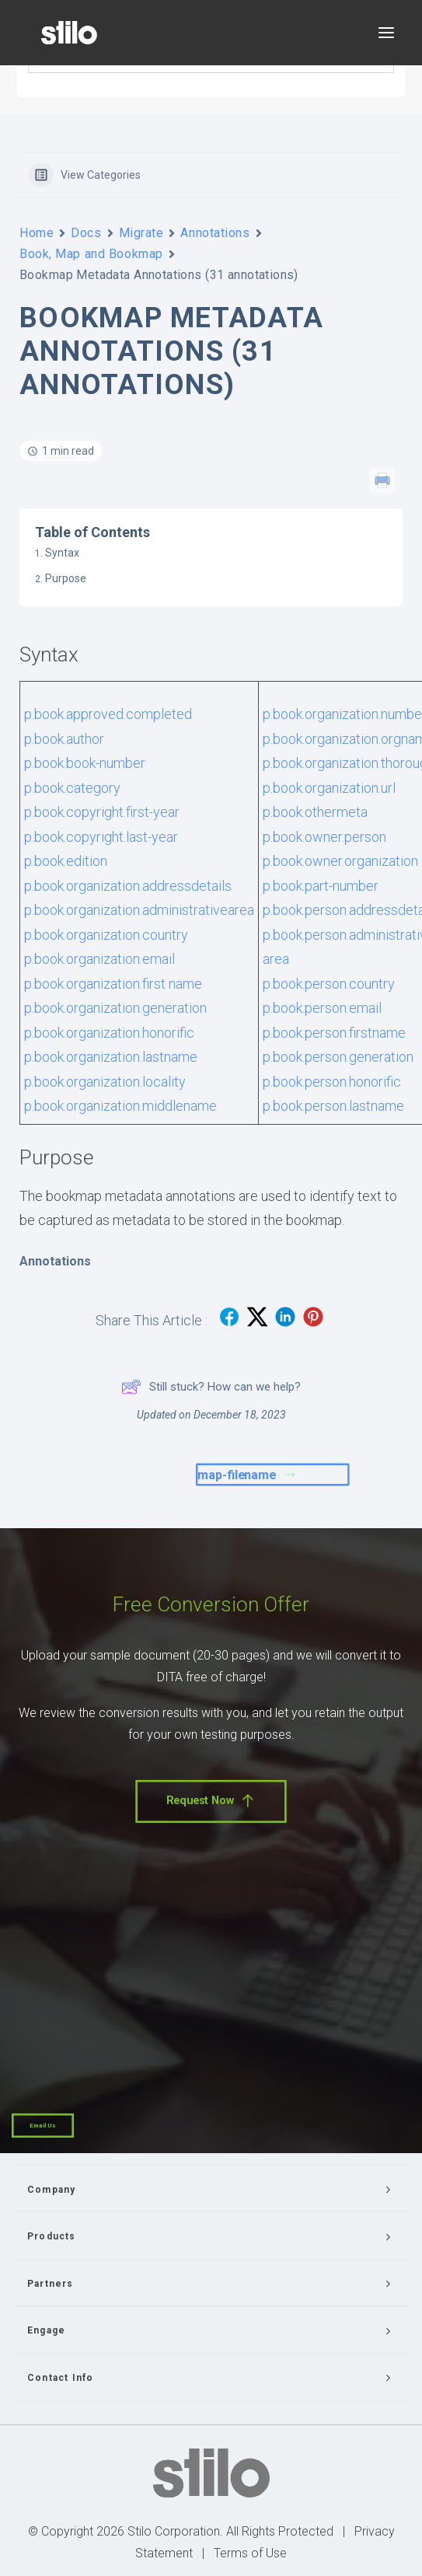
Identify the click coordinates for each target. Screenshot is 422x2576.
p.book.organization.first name (113, 984)
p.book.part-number (320, 886)
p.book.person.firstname (334, 1032)
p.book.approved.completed (108, 714)
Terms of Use (250, 2553)
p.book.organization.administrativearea (139, 910)
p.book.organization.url (329, 788)
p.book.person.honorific (332, 1081)
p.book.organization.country (106, 935)
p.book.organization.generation (115, 1008)
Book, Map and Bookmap (91, 253)
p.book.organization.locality (105, 1081)
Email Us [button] (43, 2125)
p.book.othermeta (315, 812)
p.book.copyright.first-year (102, 812)
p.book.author (64, 739)
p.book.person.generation (338, 1057)
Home (36, 232)
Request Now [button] (210, 1801)
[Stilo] (69, 32)
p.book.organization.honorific (109, 1032)
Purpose (65, 578)
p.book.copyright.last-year (101, 837)
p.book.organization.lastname (110, 1057)
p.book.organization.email (99, 959)
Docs (86, 232)
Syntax (62, 552)
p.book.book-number (84, 763)
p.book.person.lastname (333, 1106)
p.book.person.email (322, 1008)
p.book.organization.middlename (120, 1106)
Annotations (214, 232)
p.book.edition (65, 861)
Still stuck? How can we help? (211, 1387)
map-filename (246, 1475)
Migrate (141, 232)
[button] (386, 32)
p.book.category (72, 788)
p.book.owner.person (324, 837)
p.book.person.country (329, 984)
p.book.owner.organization (340, 861)
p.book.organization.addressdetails (128, 886)
